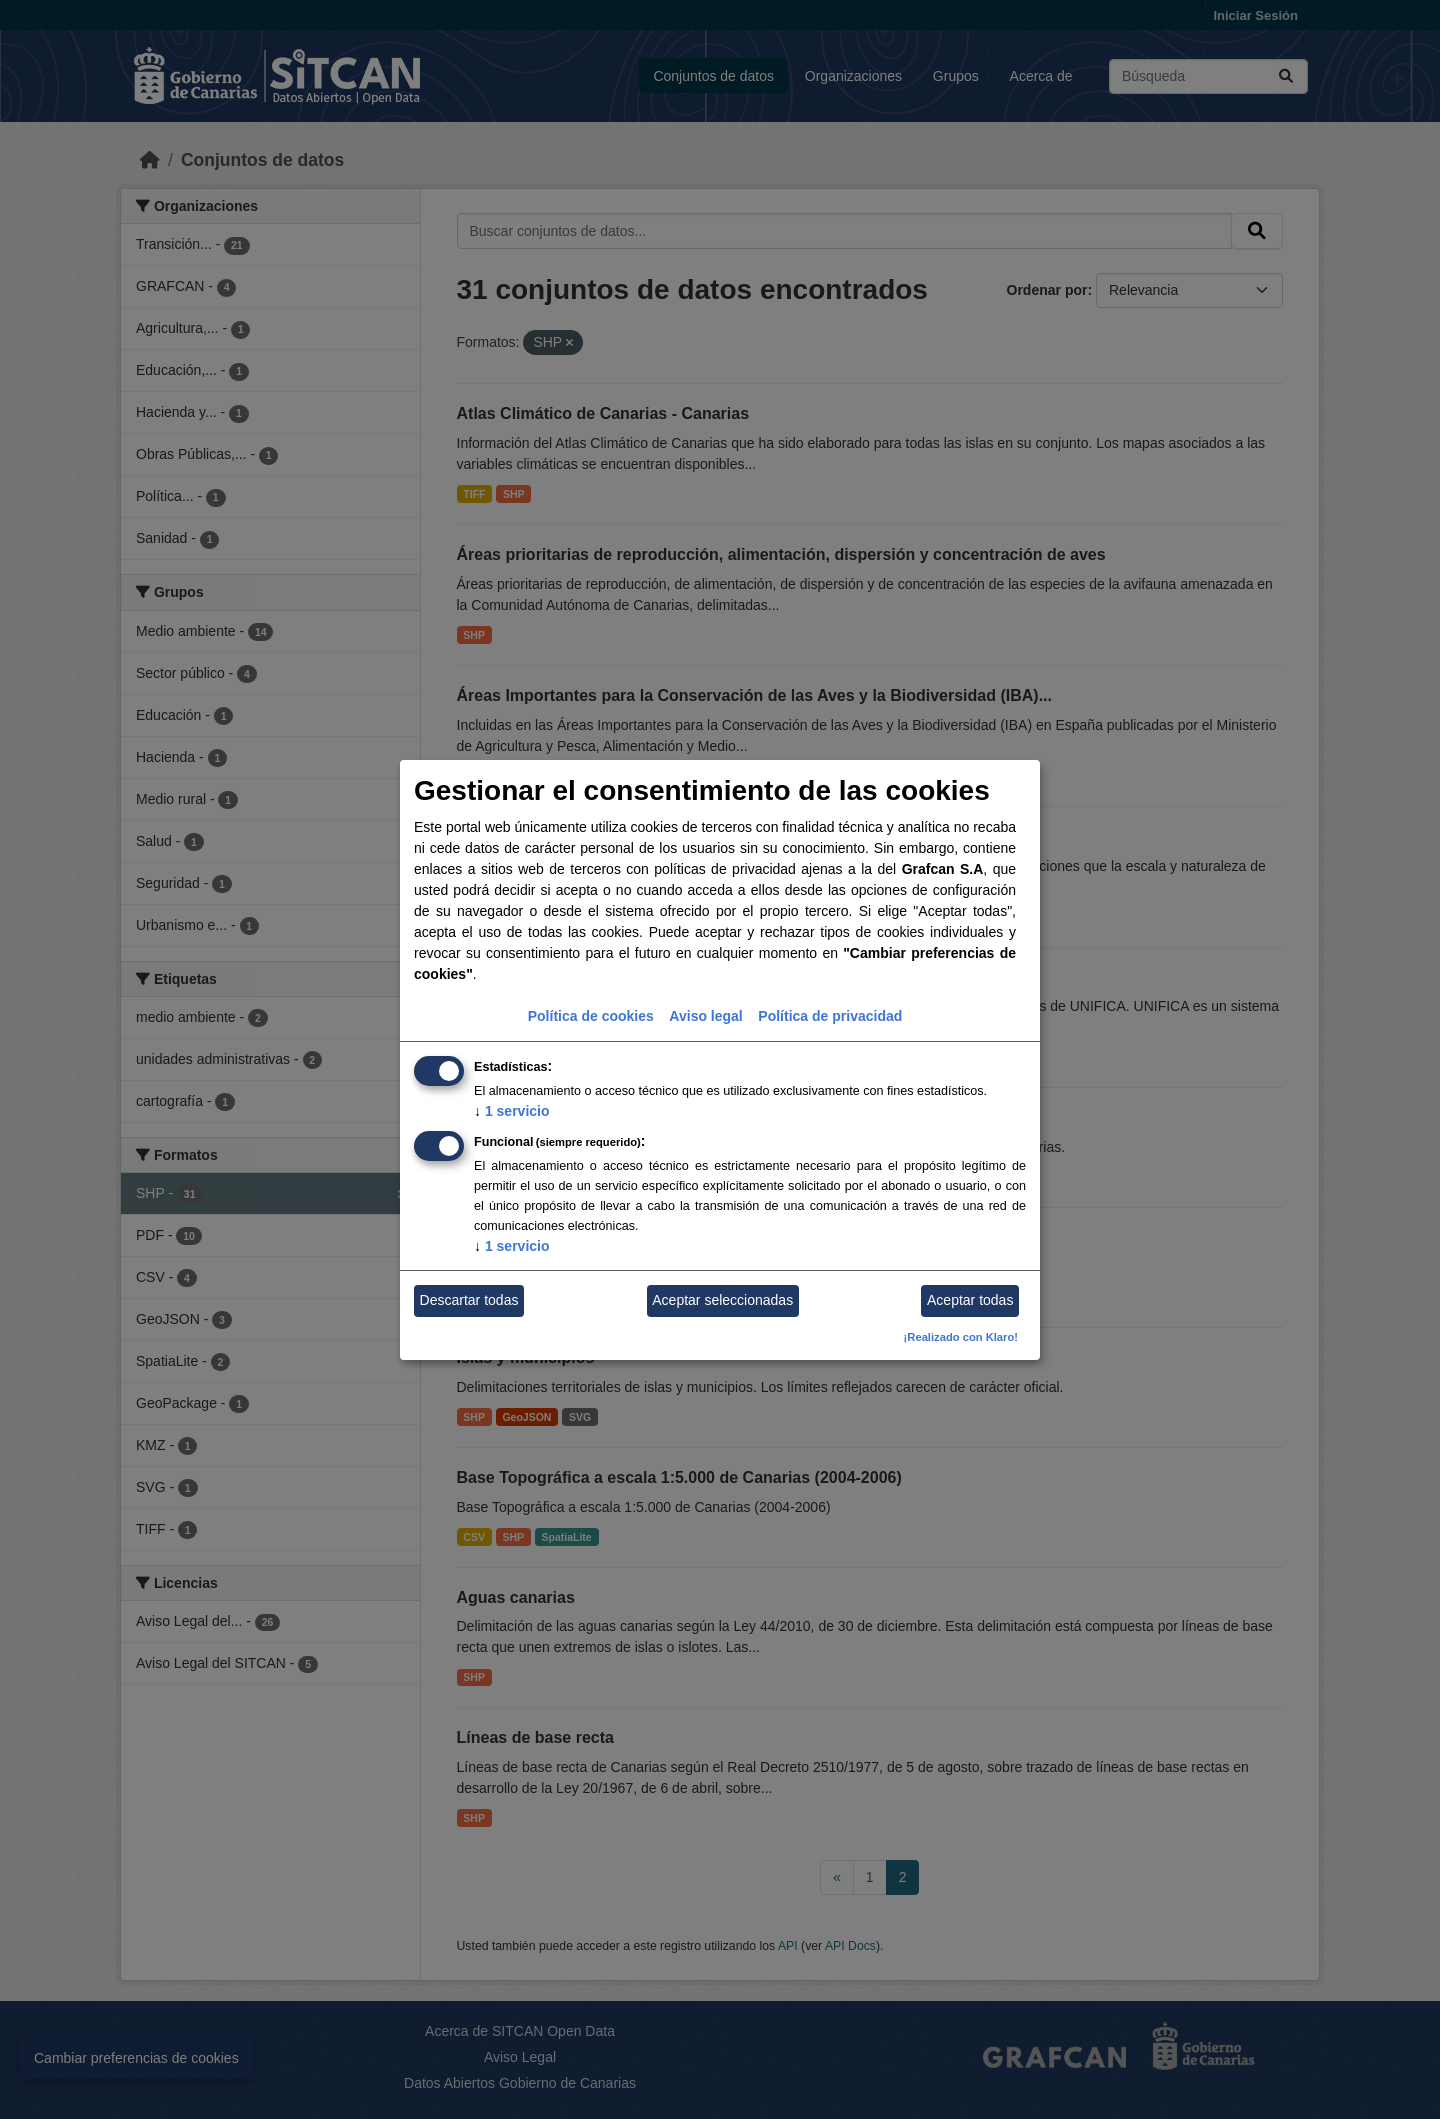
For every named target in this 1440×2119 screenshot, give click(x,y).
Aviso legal (705, 1016)
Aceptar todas (970, 1300)
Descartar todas (469, 1300)
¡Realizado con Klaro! (961, 1337)
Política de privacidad (830, 1016)
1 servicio (512, 1111)
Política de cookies (591, 1016)
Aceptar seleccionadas (722, 1300)
